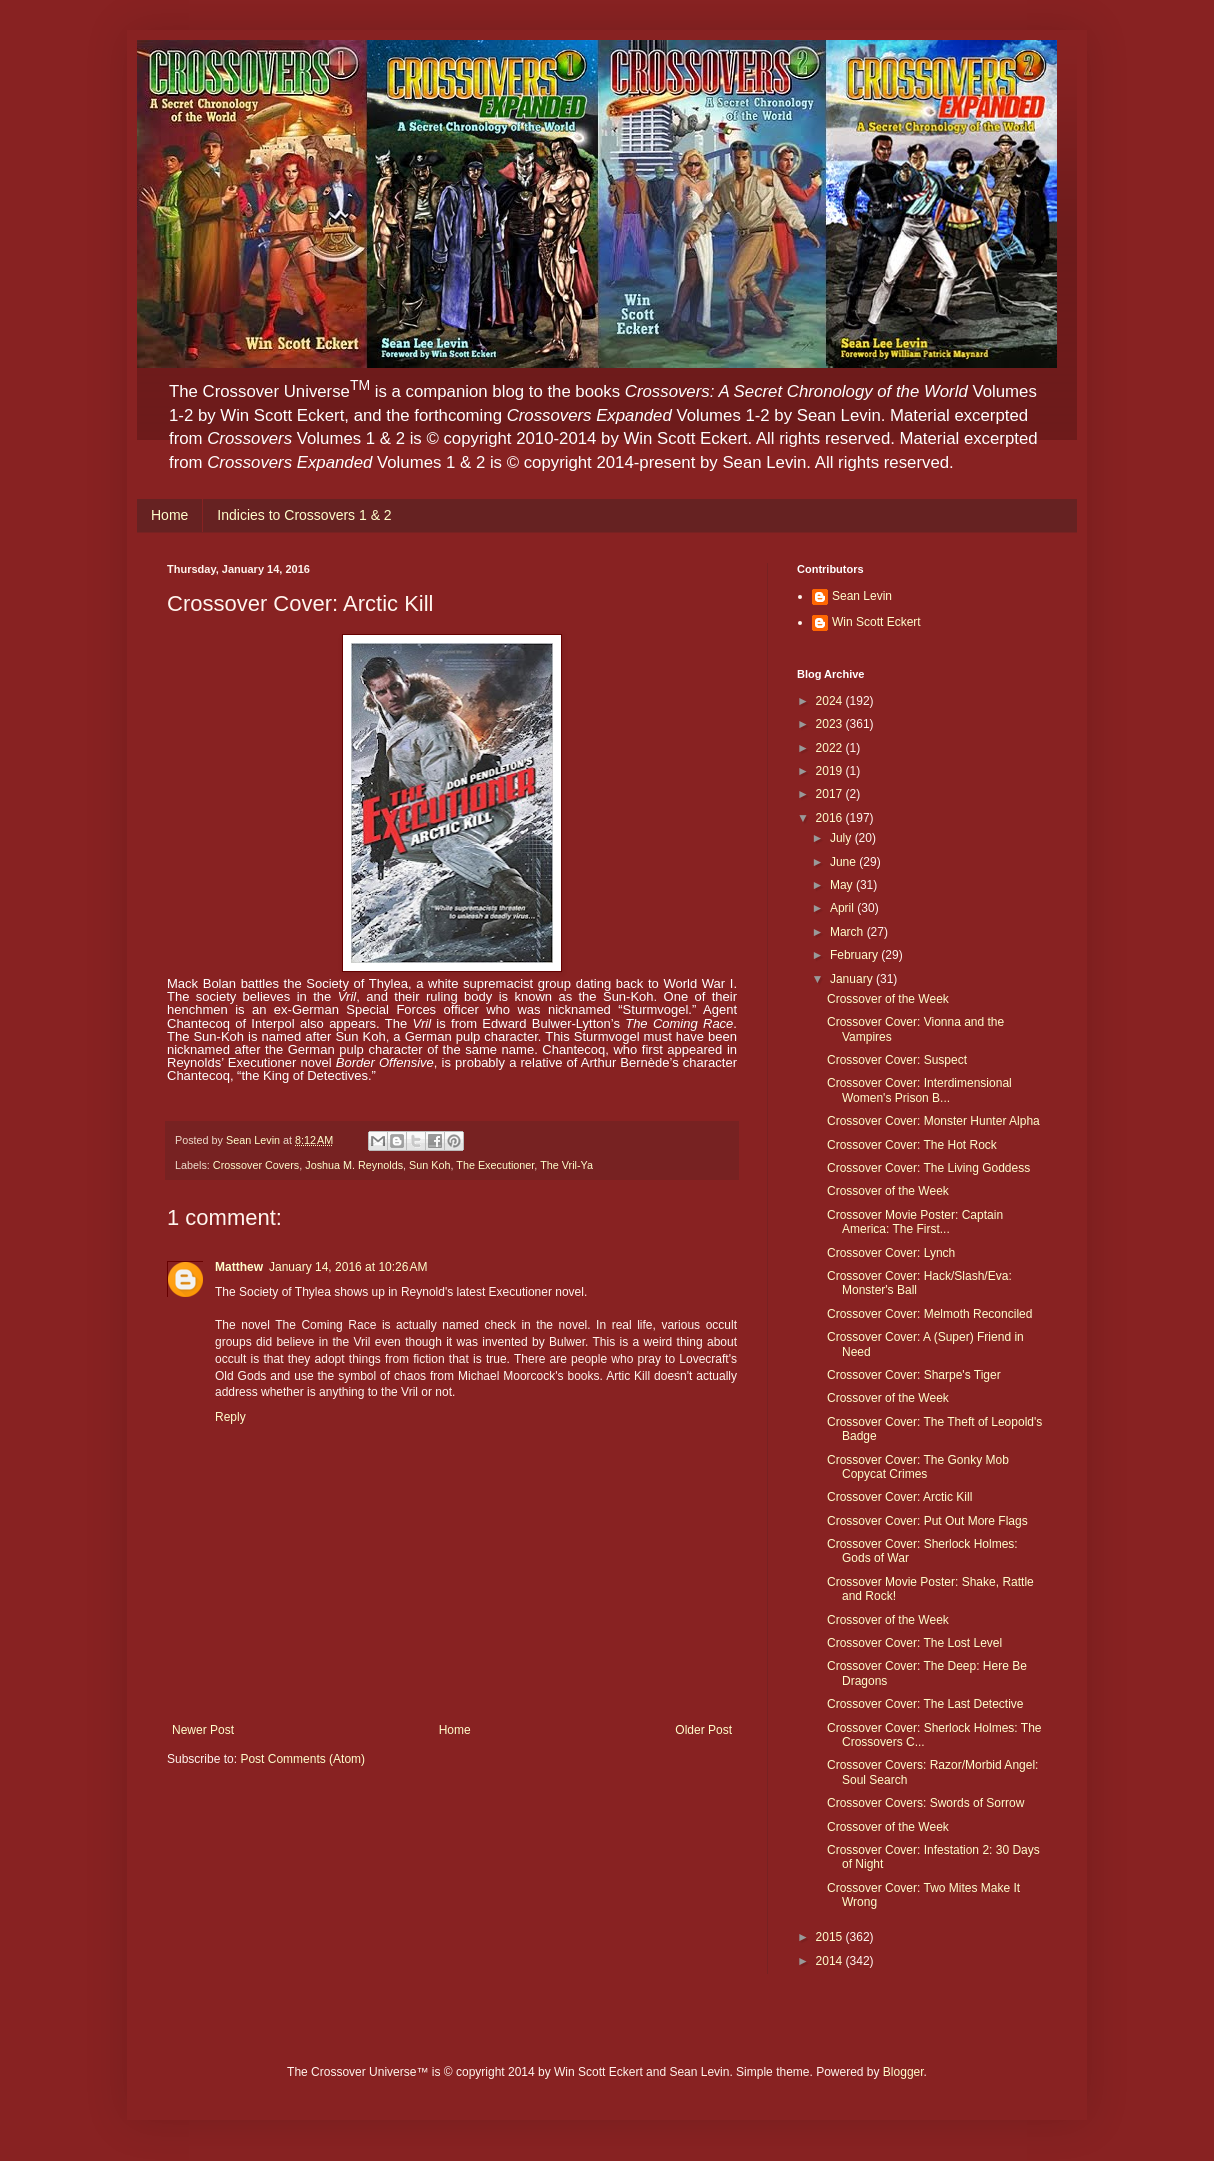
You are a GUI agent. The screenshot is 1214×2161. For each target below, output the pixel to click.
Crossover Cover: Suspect (897, 1060)
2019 (831, 771)
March (848, 932)
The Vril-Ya (566, 1165)
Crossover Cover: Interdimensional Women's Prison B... (919, 1090)
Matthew (239, 1267)
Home (169, 515)
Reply (230, 1417)
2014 (831, 1961)
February (855, 955)
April (843, 908)
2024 (831, 701)
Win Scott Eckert (876, 622)
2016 (831, 818)
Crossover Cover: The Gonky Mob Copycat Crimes (918, 1467)
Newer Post (203, 1730)
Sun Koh (429, 1165)
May (843, 885)
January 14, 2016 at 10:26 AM (348, 1267)
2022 (831, 748)
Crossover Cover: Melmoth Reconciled (929, 1314)
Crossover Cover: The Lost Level (914, 1643)
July (842, 838)
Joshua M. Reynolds (354, 1165)
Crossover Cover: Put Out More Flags (927, 1521)
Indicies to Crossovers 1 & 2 (304, 515)
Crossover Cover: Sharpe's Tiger (914, 1375)
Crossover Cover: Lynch (891, 1253)
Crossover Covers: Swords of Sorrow (925, 1803)
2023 (831, 724)
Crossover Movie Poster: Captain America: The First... (915, 1222)
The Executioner (495, 1165)
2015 (831, 1937)
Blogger (903, 2072)
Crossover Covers (256, 1165)
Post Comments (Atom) (302, 1759)
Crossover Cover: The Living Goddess (928, 1168)
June (844, 862)
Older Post (703, 1730)
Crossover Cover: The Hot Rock (912, 1145)
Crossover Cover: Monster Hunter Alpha (933, 1121)
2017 (831, 794)
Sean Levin (862, 596)
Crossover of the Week (888, 999)
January (853, 979)
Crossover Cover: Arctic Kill (899, 1497)
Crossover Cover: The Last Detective (925, 1704)
